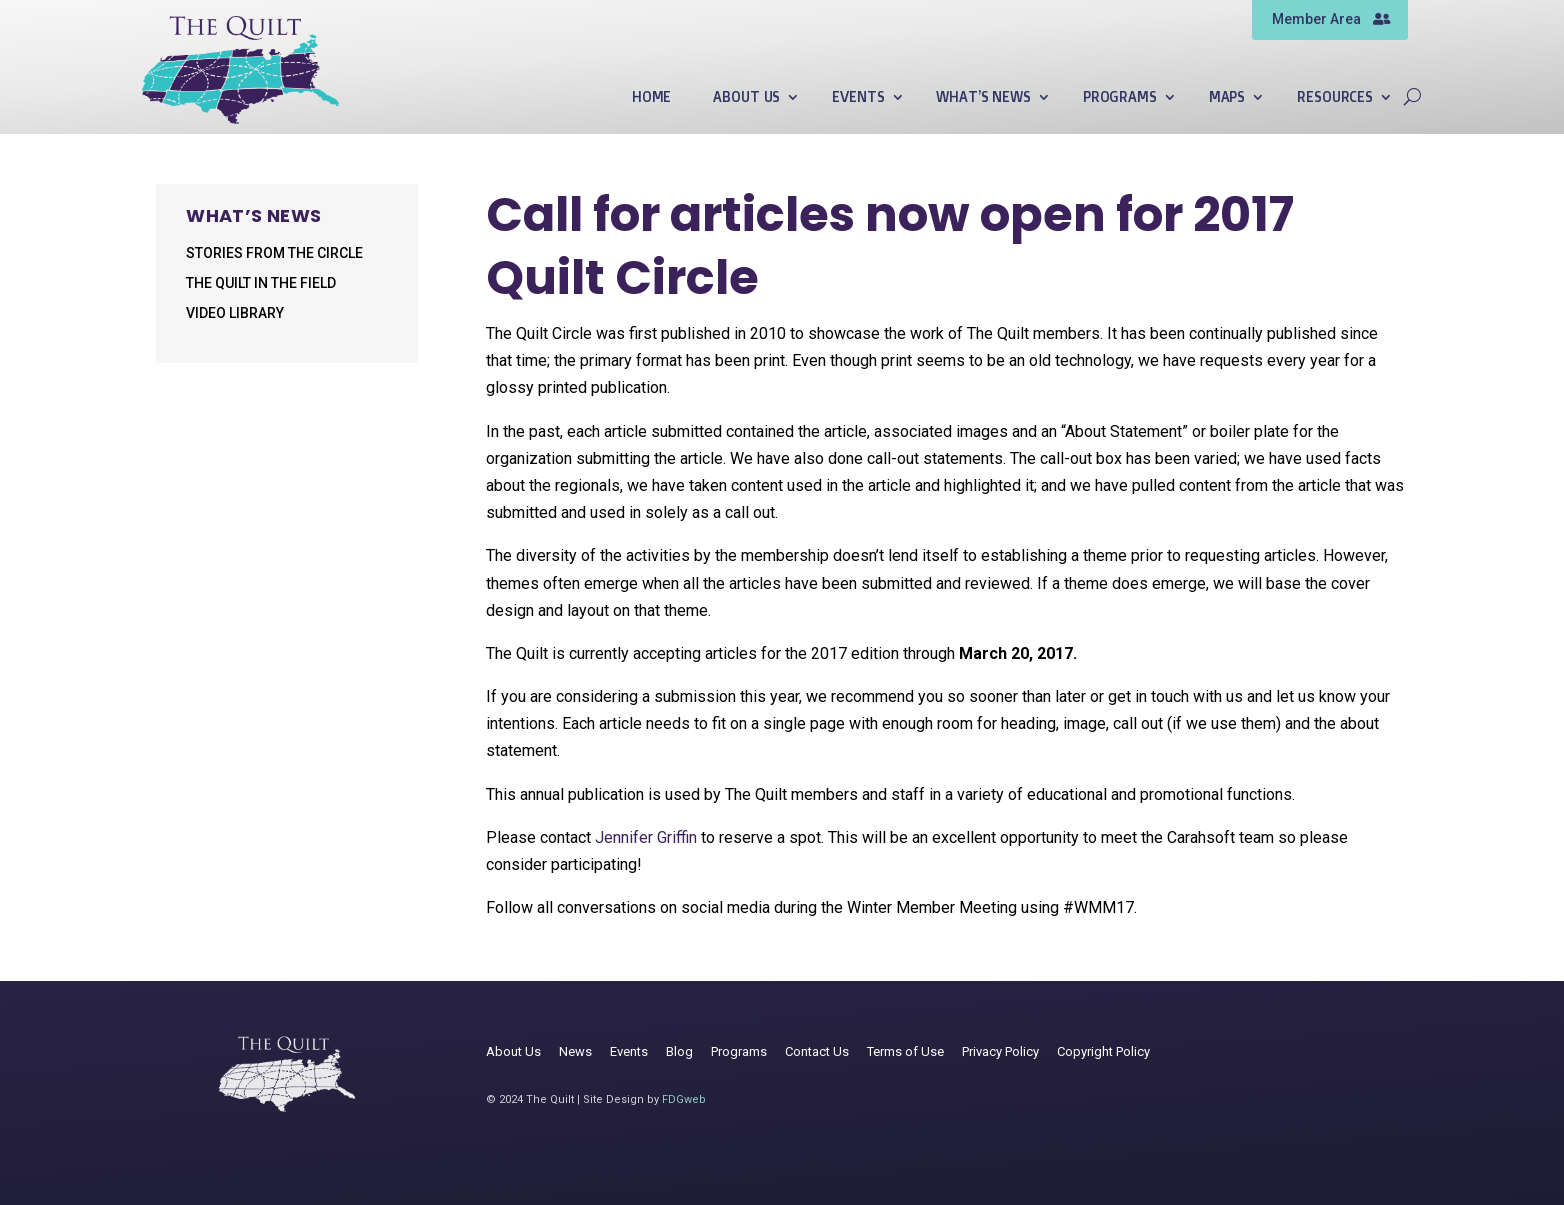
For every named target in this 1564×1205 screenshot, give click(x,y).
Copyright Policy (1103, 1051)
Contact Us (817, 1051)
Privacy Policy (1000, 1051)
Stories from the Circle (274, 253)
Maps (1227, 97)
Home (651, 97)
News (575, 1051)
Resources (1335, 97)
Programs (1120, 97)
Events (858, 97)
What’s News (983, 97)
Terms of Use (905, 1051)
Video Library (235, 313)
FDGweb (684, 1099)
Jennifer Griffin (648, 837)
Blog (679, 1051)
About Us (746, 97)
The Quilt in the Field (261, 283)
